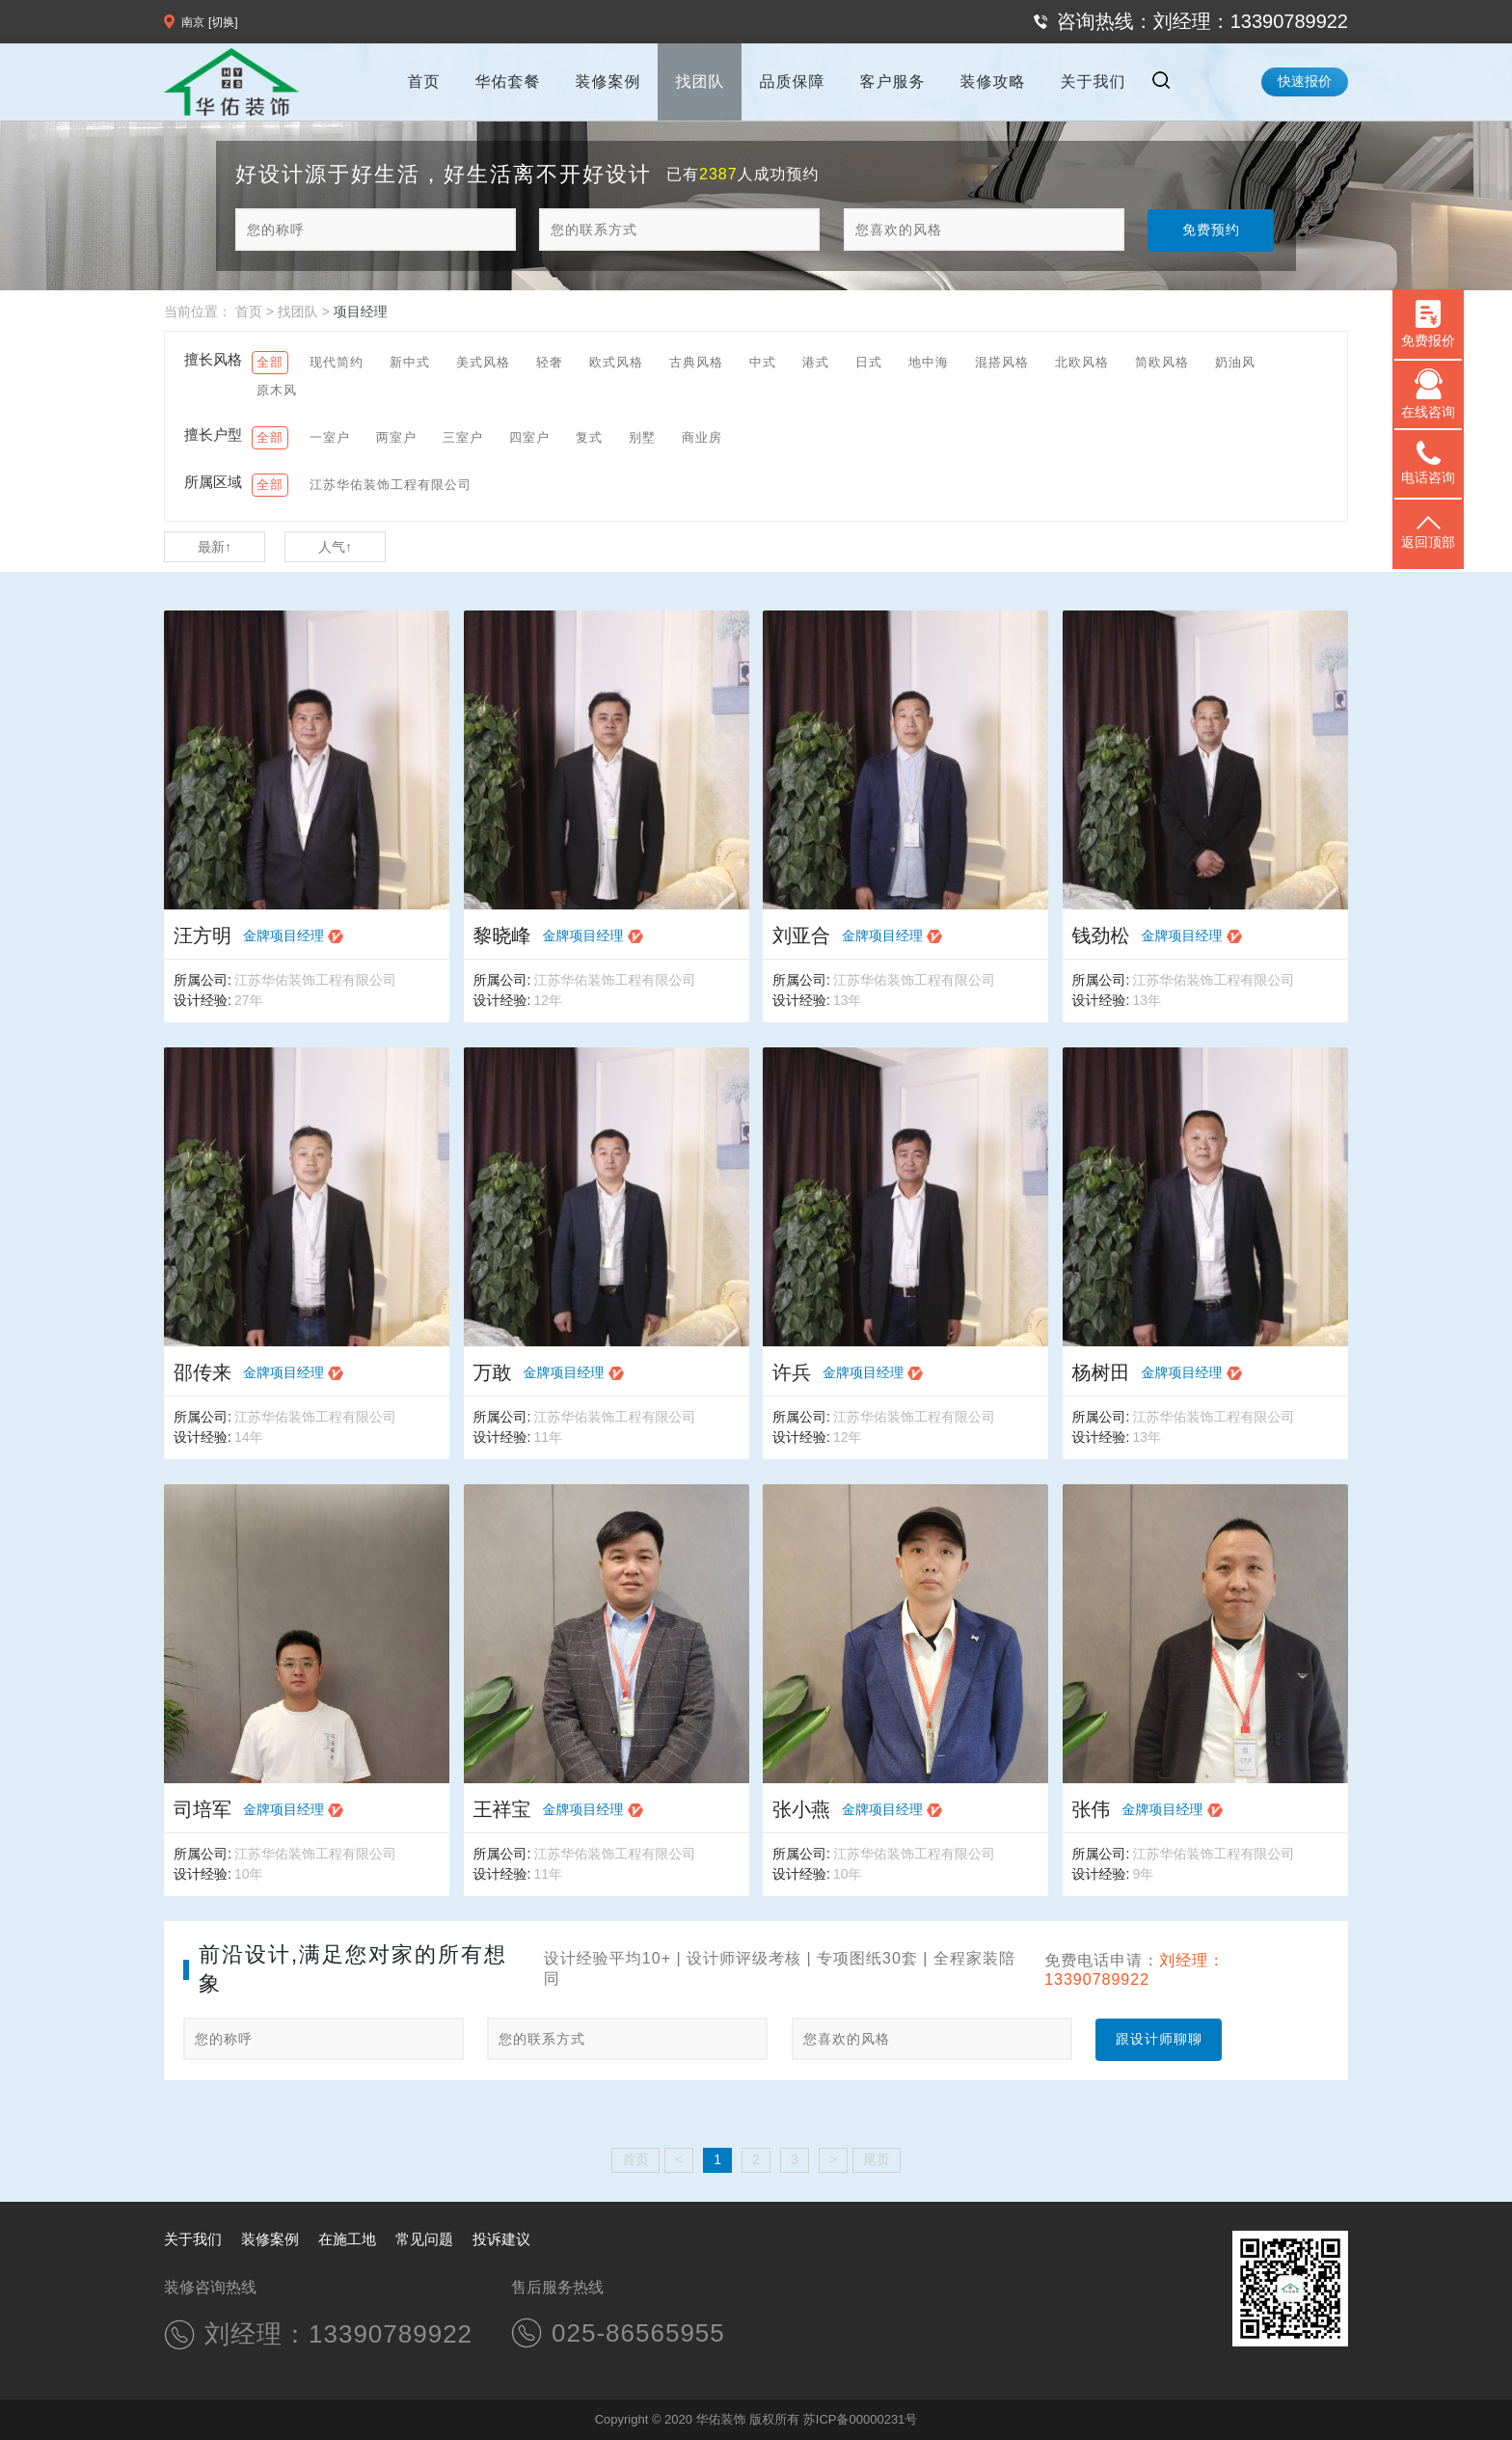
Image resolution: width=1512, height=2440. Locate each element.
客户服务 (892, 81)
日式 (868, 362)
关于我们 (1092, 81)
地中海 (928, 362)
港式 (815, 362)
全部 (270, 362)
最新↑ (214, 547)
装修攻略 (992, 81)
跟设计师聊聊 (1159, 2039)
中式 (762, 362)
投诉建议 (501, 2239)
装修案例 (607, 81)
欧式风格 (616, 362)
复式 (589, 437)
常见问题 (424, 2239)
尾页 (876, 2159)
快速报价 (1305, 81)
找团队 (699, 81)
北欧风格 (1082, 362)
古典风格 (696, 362)
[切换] (223, 22)
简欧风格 (1162, 362)
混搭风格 (1002, 362)
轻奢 (549, 362)
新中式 (410, 362)
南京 (192, 22)
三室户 (463, 437)
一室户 (330, 437)
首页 (423, 81)
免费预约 (1211, 229)
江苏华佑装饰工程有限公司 (391, 484)
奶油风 (1235, 362)
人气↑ (335, 547)
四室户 (529, 437)
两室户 (396, 437)
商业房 (702, 437)
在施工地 (347, 2239)
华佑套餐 (507, 81)
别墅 (642, 437)
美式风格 (483, 362)
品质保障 (791, 81)
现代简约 (337, 362)
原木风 (276, 390)
